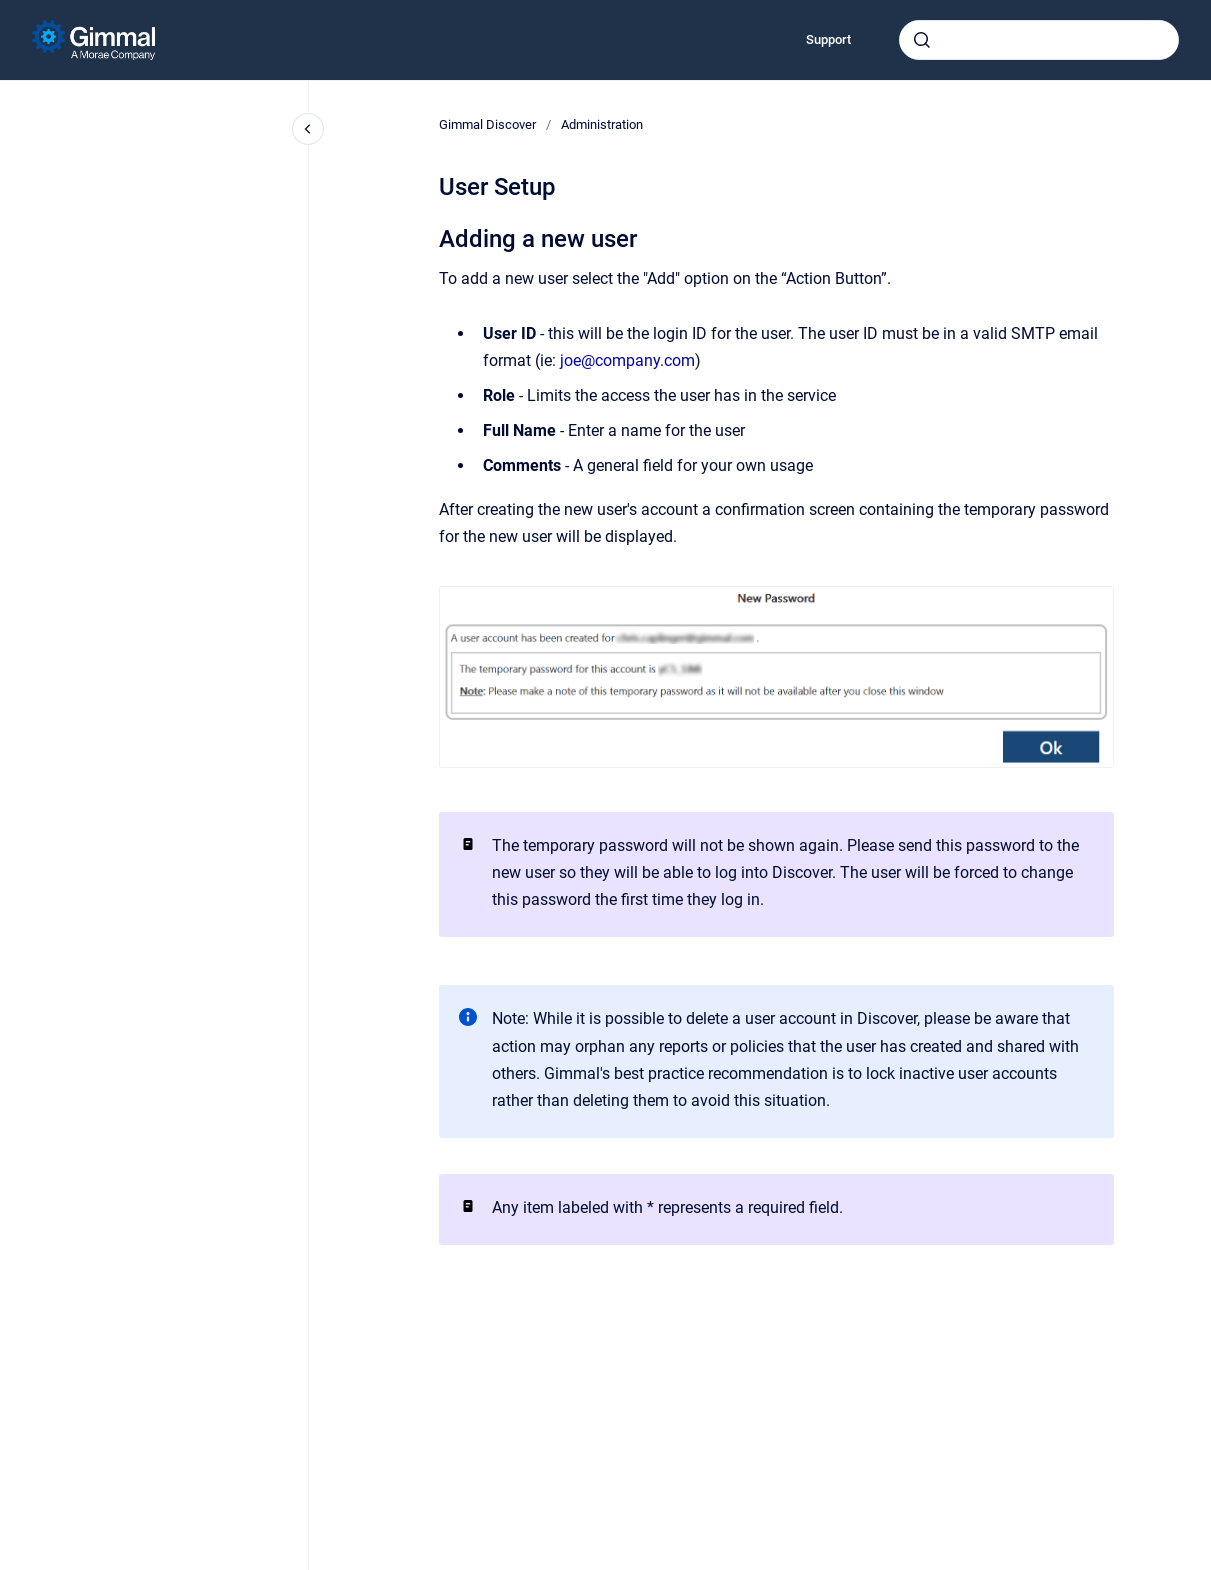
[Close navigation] (308, 129)
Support (828, 39)
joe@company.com (627, 360)
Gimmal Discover (487, 124)
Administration (602, 124)
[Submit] (922, 40)
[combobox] (1039, 40)
